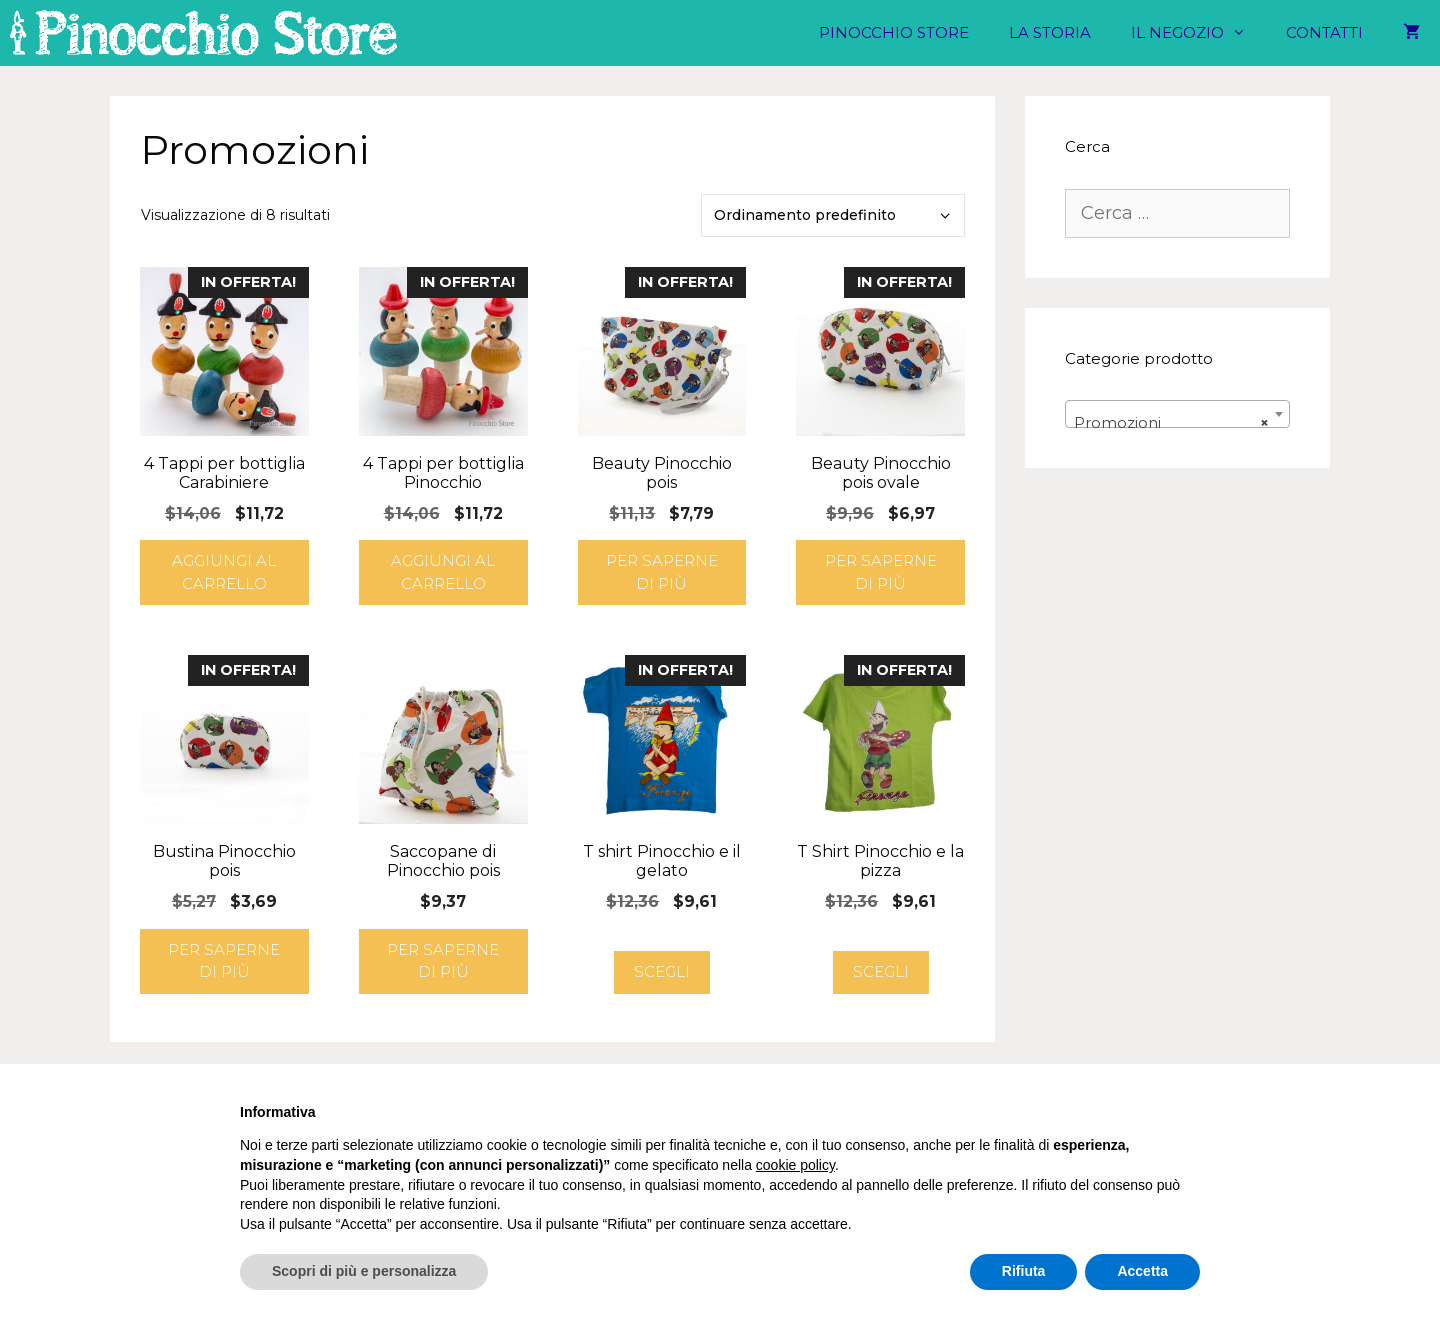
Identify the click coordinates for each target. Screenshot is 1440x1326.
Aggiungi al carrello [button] (224, 572)
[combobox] (1177, 414)
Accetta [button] (1142, 1271)
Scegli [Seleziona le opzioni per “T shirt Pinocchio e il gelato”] (662, 971)
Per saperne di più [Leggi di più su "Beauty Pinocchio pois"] (662, 572)
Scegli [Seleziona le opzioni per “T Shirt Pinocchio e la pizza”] (881, 971)
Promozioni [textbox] (1171, 423)
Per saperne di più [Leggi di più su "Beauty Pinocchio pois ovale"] (881, 572)
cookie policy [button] (795, 1165)
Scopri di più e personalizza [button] (364, 1271)
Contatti (1324, 32)
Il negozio (1198, 33)
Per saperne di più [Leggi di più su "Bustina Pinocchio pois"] (224, 961)
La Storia (1050, 32)
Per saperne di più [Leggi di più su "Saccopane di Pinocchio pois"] (443, 961)
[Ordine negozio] (833, 215)
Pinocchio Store (894, 32)
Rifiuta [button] (1024, 1271)
